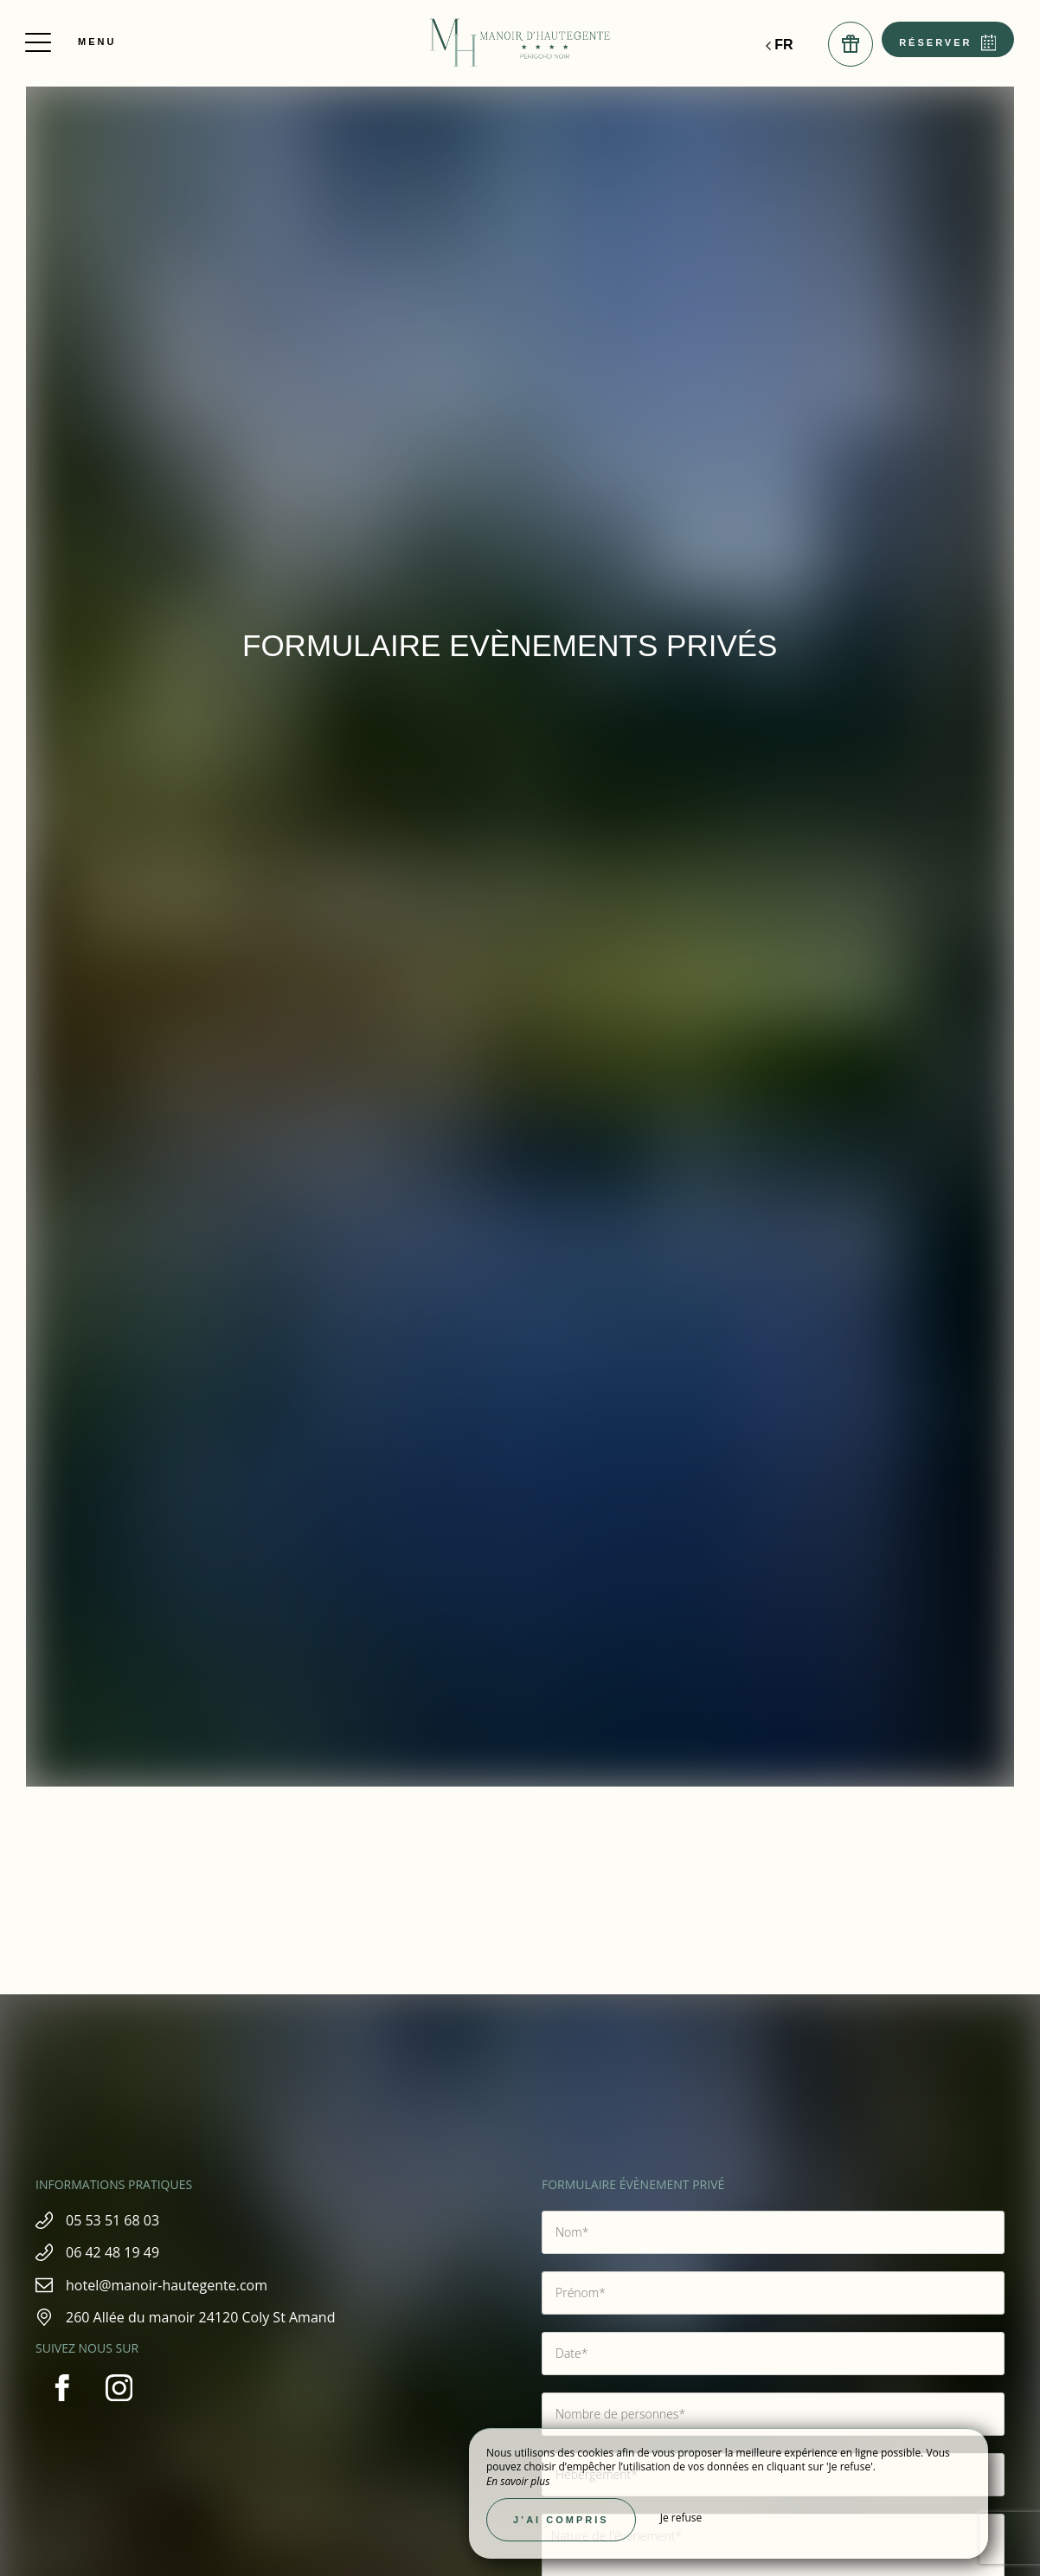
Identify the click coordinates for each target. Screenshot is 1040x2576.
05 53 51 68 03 (124, 2220)
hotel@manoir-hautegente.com (178, 2285)
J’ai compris (561, 2520)
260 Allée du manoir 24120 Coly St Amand (212, 2317)
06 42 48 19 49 (124, 2252)
